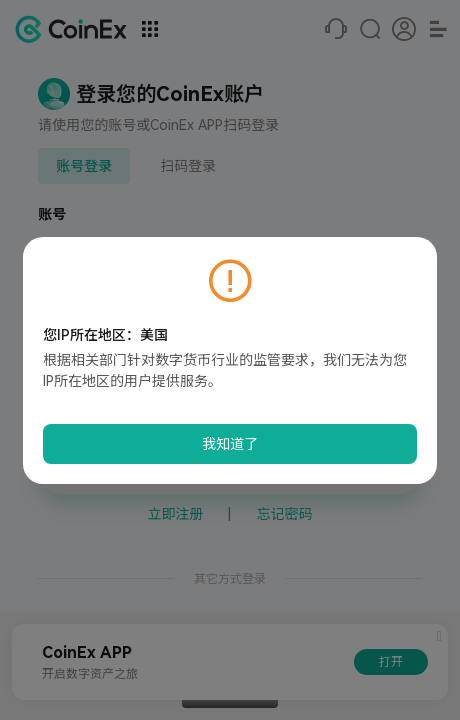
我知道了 (230, 444)
